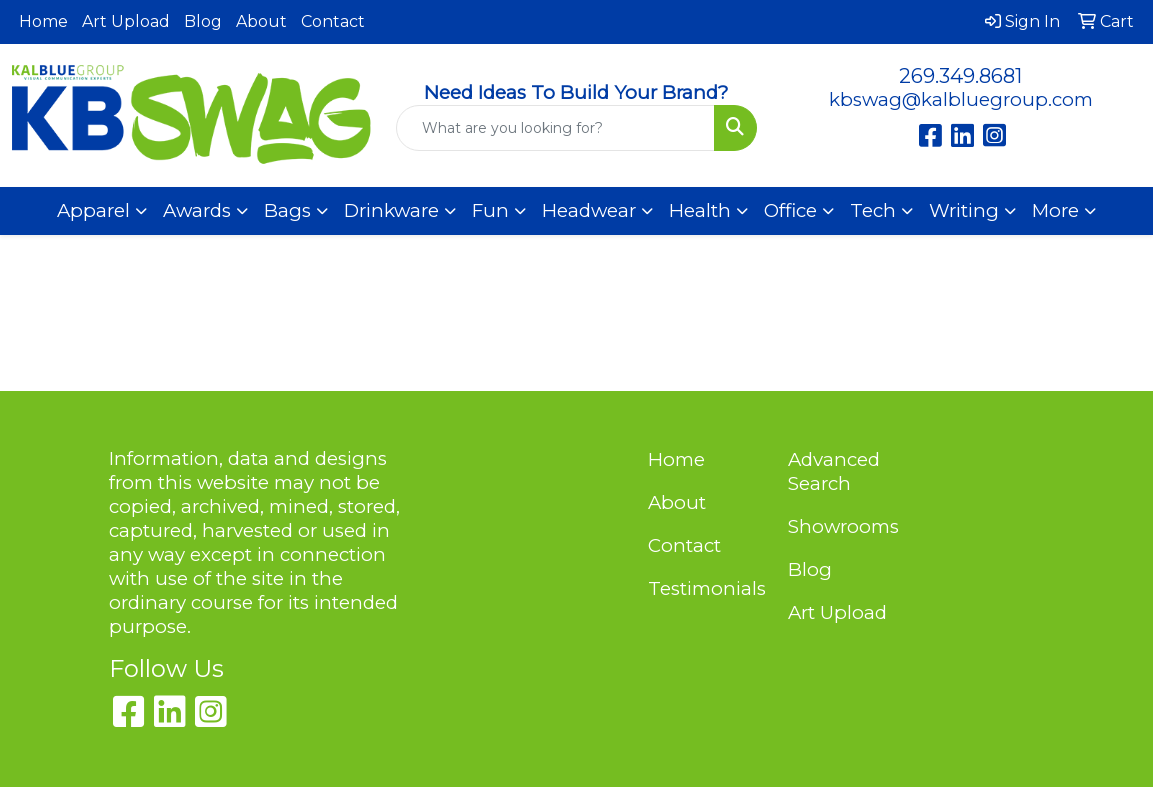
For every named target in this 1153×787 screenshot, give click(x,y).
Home (43, 21)
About (261, 21)
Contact (333, 21)
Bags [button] (287, 210)
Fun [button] (490, 210)
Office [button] (790, 210)
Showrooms (843, 526)
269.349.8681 (960, 76)
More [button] (1055, 210)
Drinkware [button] (391, 210)
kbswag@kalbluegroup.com (961, 99)
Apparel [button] (93, 210)
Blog (203, 21)
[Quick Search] (555, 128)
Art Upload (126, 21)
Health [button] (700, 210)
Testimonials (706, 588)
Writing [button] (964, 210)
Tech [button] (873, 210)
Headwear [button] (589, 210)
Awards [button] (197, 210)
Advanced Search (834, 471)
